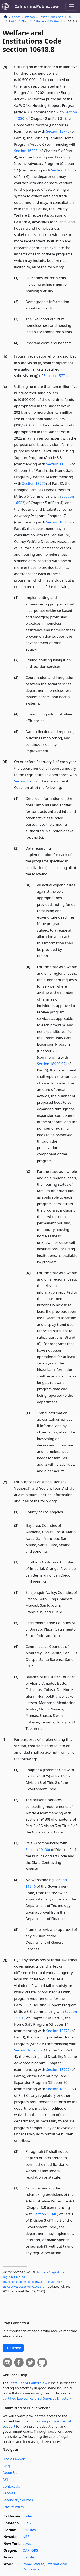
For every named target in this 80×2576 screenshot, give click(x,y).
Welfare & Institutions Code (44, 17)
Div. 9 (72, 17)
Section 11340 (45, 2213)
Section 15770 (58, 131)
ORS (34, 2550)
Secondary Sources (18, 2500)
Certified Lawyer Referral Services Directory (37, 2398)
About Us (10, 2472)
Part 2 (13, 21)
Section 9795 (24, 781)
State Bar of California (26, 2383)
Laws (27, 2543)
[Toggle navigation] (71, 6)
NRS (26, 2536)
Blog (6, 2465)
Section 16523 (26, 150)
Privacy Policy (13, 2506)
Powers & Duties (47, 21)
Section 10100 (37, 1849)
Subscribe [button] (13, 2348)
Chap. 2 (26, 21)
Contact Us (11, 2486)
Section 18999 (63, 170)
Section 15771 (55, 375)
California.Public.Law (36, 6)
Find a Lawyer (14, 2459)
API (5, 2479)
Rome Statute (33, 2564)
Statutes (29, 2530)
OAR (26, 2550)
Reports (9, 2493)
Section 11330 (58, 464)
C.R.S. (27, 2523)
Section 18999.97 (51, 1063)
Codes (16, 17)
